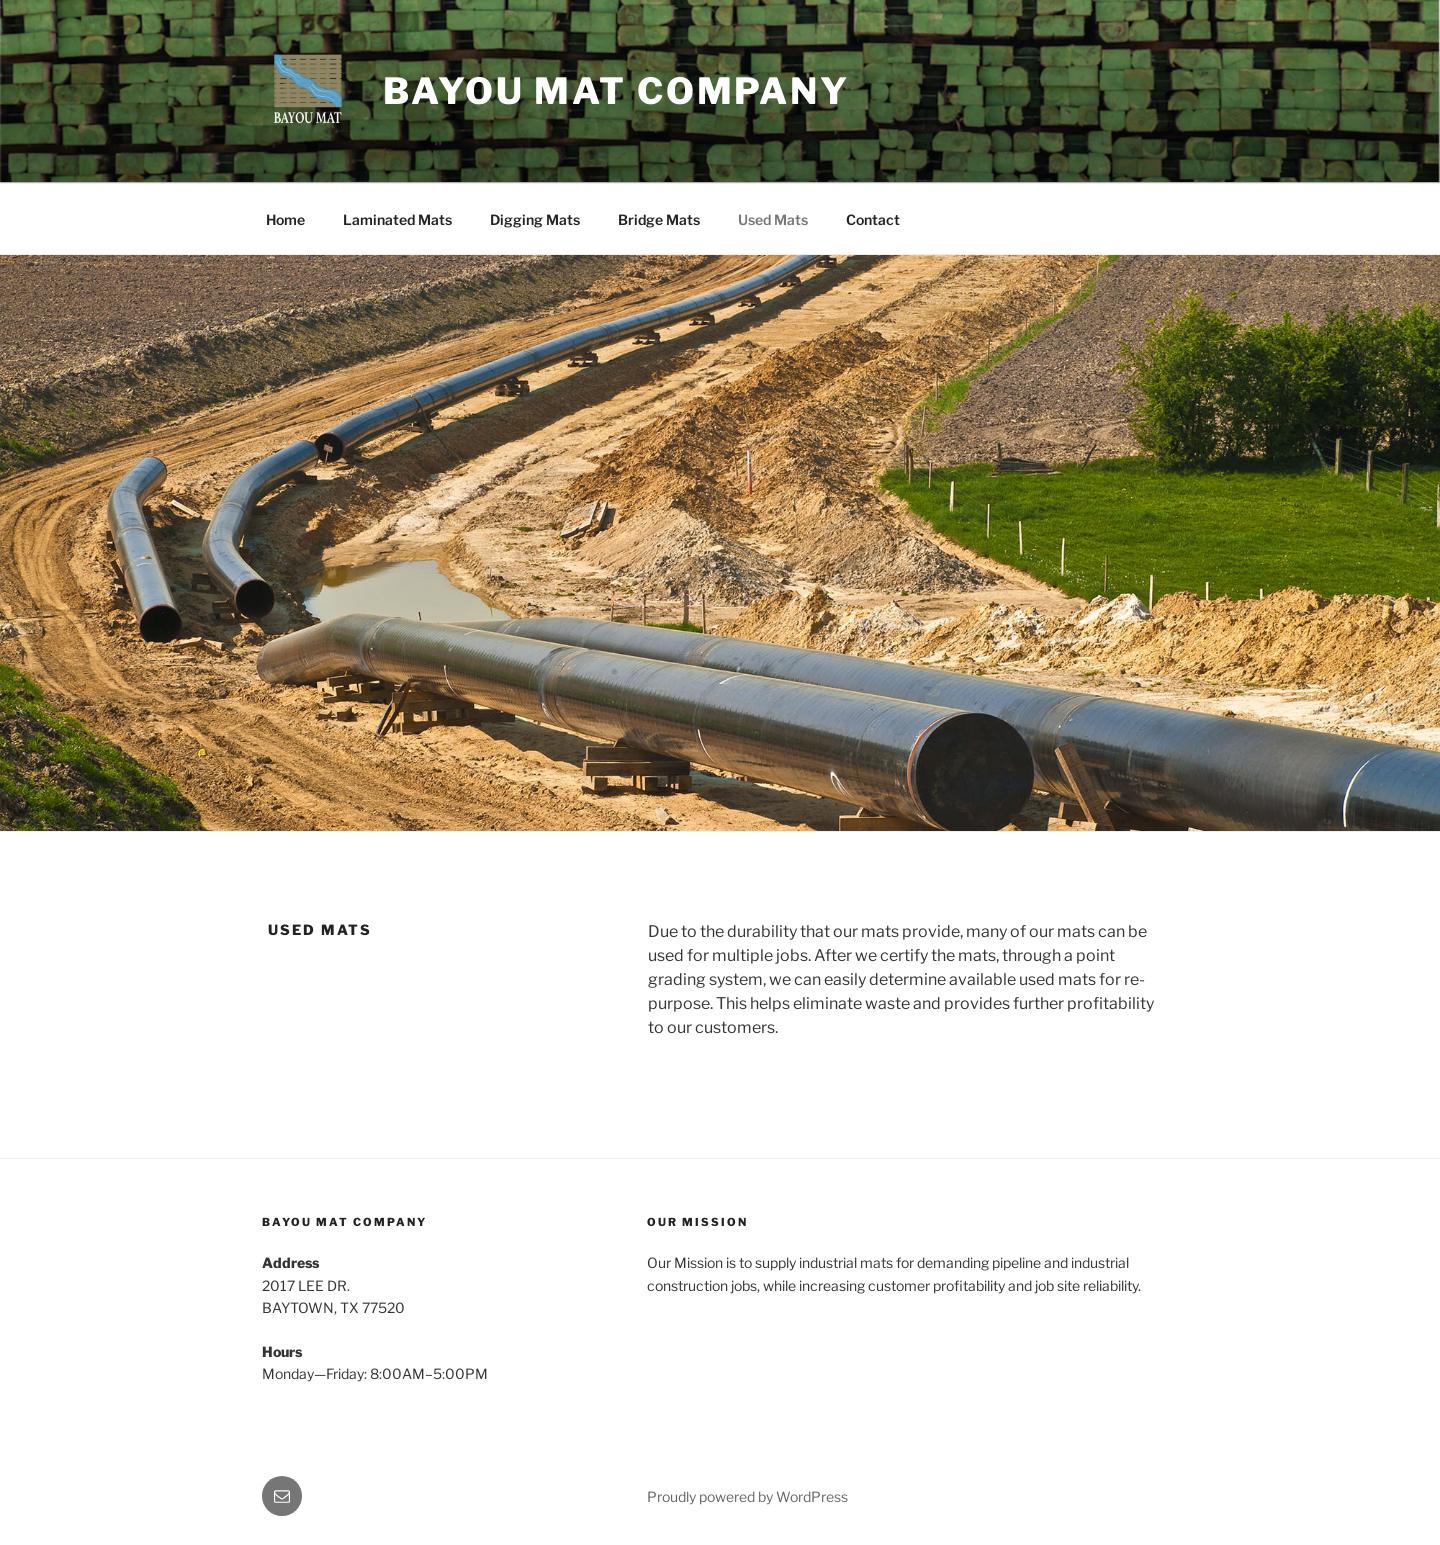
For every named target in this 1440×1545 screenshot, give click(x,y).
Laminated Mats (397, 219)
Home (285, 219)
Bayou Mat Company (616, 91)
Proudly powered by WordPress (747, 1496)
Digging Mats (535, 219)
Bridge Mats (659, 219)
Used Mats (773, 219)
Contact (873, 219)
